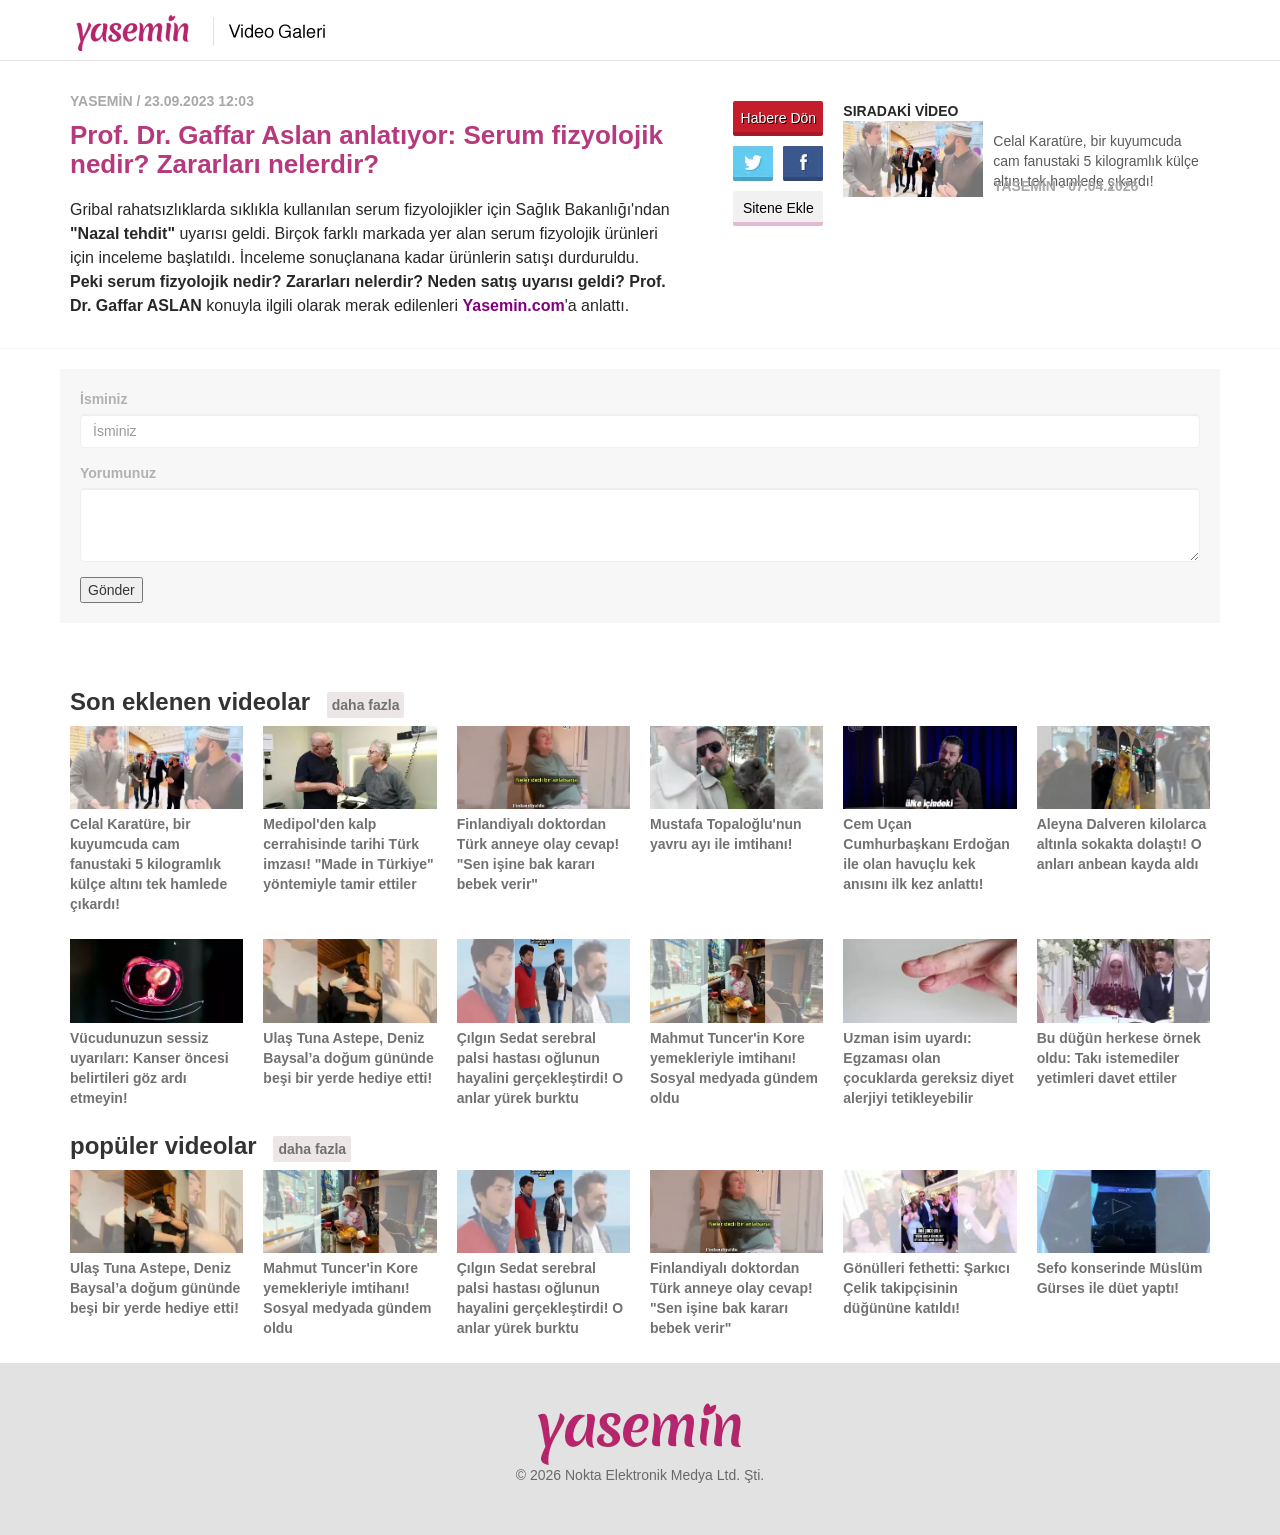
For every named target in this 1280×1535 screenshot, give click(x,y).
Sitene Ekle (778, 208)
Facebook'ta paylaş (803, 163)
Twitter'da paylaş (753, 163)
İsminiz (103, 399)
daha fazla (366, 705)
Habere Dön (779, 118)
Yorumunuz (118, 473)
